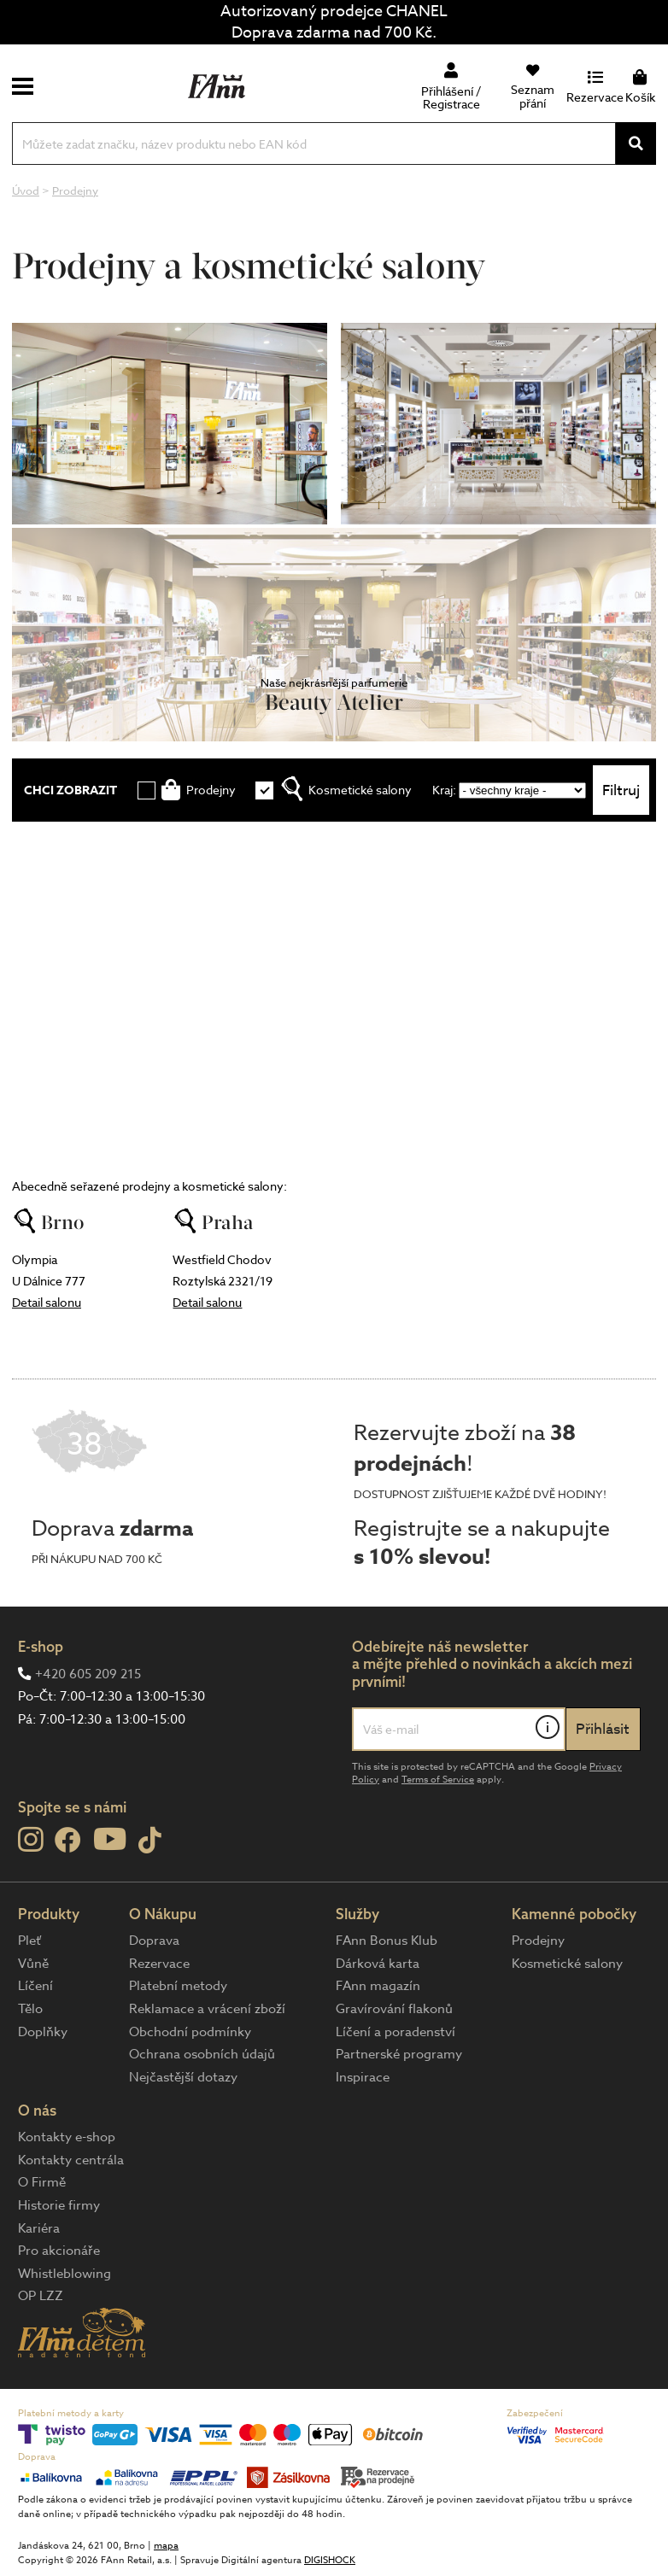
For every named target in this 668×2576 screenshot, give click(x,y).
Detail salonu (46, 1302)
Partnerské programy (399, 2054)
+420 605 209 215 (88, 1674)
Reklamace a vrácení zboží (207, 2008)
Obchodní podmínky (190, 2032)
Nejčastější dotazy (183, 2077)
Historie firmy (59, 2205)
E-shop (40, 1646)
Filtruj (621, 790)
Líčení (35, 1985)
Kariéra (39, 2228)
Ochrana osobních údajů (202, 2054)
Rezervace (159, 1963)
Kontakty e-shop (66, 2137)
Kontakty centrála (71, 2160)
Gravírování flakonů (394, 2008)
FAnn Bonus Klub (386, 1940)
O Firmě (42, 2182)
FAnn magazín (378, 1985)
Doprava (154, 1940)
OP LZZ (40, 2295)
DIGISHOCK (329, 2560)
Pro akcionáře (59, 2250)
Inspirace (363, 2077)
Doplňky (42, 2032)
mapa (166, 2545)
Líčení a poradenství (395, 2032)
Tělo (30, 2008)
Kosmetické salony (567, 1963)
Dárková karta (377, 1963)
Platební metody (178, 1985)
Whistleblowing (64, 2273)
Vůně (33, 1963)
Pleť (29, 1940)
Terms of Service (437, 1779)
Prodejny (538, 1940)
